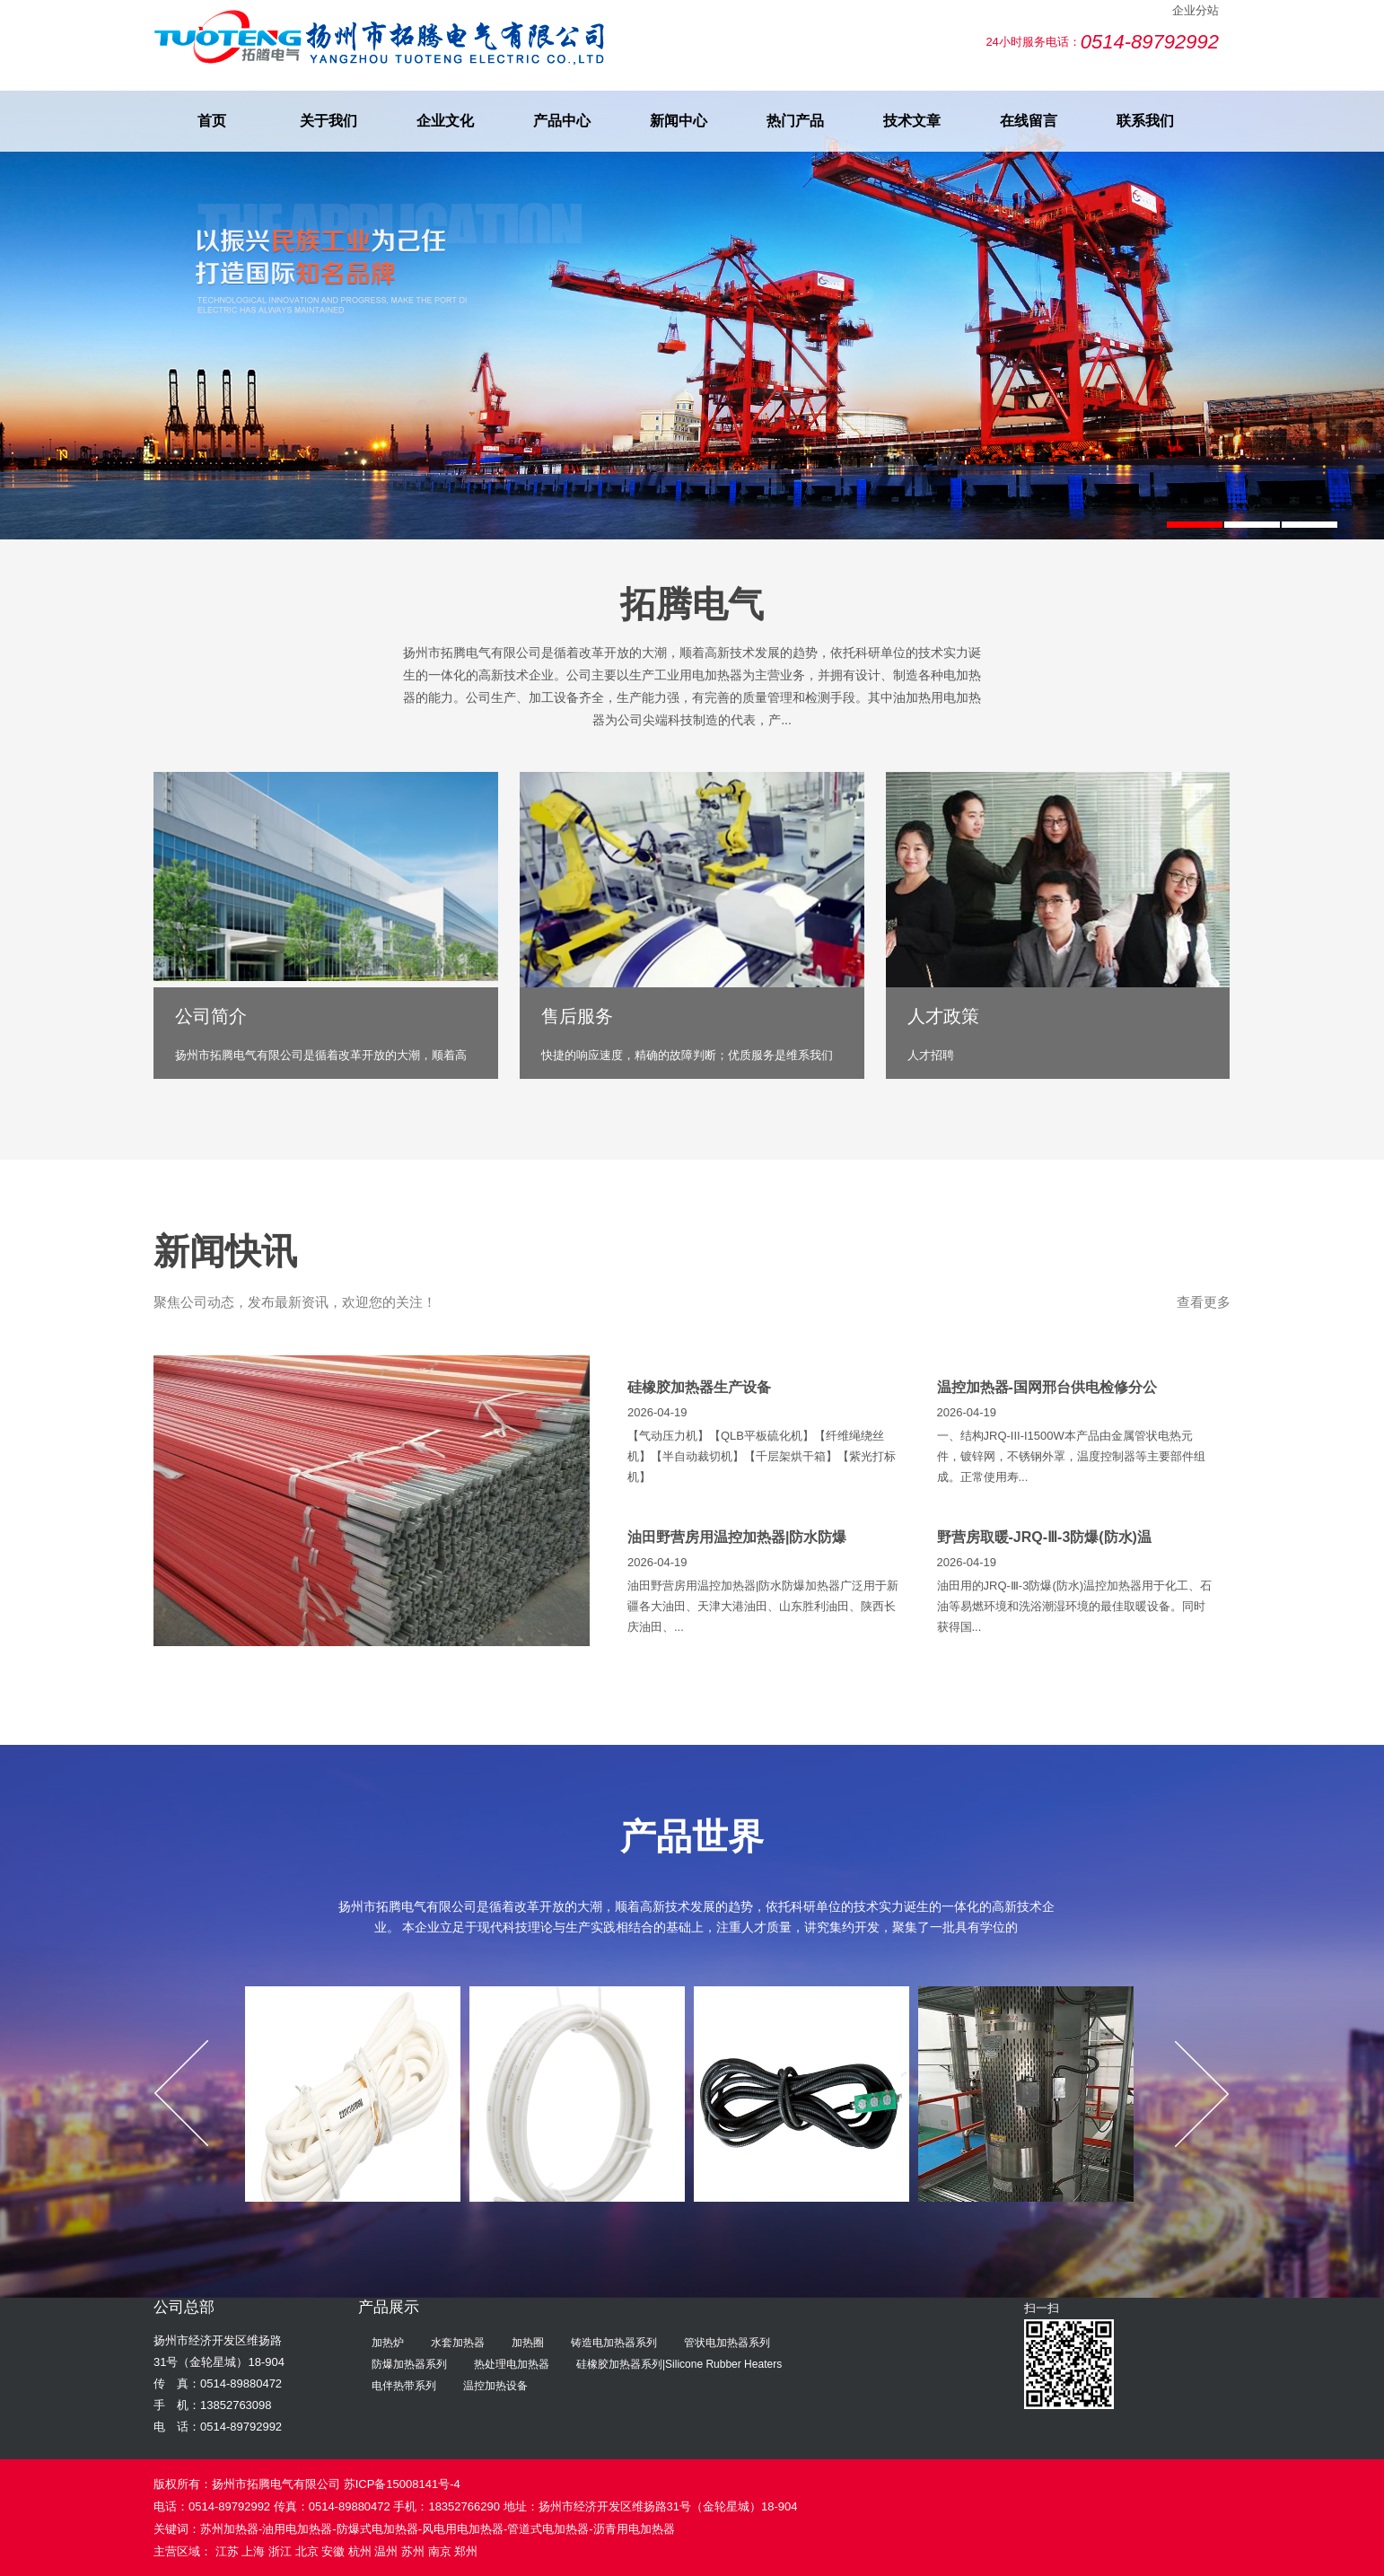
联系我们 (1145, 120)
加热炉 (388, 2342)
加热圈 (528, 2342)
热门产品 (795, 120)
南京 (439, 2551)
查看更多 (1204, 1302)
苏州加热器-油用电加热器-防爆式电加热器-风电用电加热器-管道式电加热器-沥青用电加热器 (437, 2529)
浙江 (280, 2551)
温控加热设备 (495, 2385)
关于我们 (328, 120)
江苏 (227, 2551)
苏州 (413, 2551)
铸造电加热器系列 (614, 2342)
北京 (307, 2551)
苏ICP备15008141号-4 (402, 2484)
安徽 (333, 2551)
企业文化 (445, 120)
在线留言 (1028, 120)
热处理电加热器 (511, 2364)
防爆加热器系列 (409, 2364)
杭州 (360, 2551)
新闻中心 (678, 120)
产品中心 (562, 120)
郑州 (465, 2551)
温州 (386, 2551)
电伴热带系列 (404, 2385)
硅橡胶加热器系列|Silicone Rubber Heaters (679, 2364)
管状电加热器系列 (727, 2342)
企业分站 (1195, 10)
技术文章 (912, 120)
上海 (253, 2551)
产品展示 (388, 2307)
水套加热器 (458, 2342)
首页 (211, 120)
